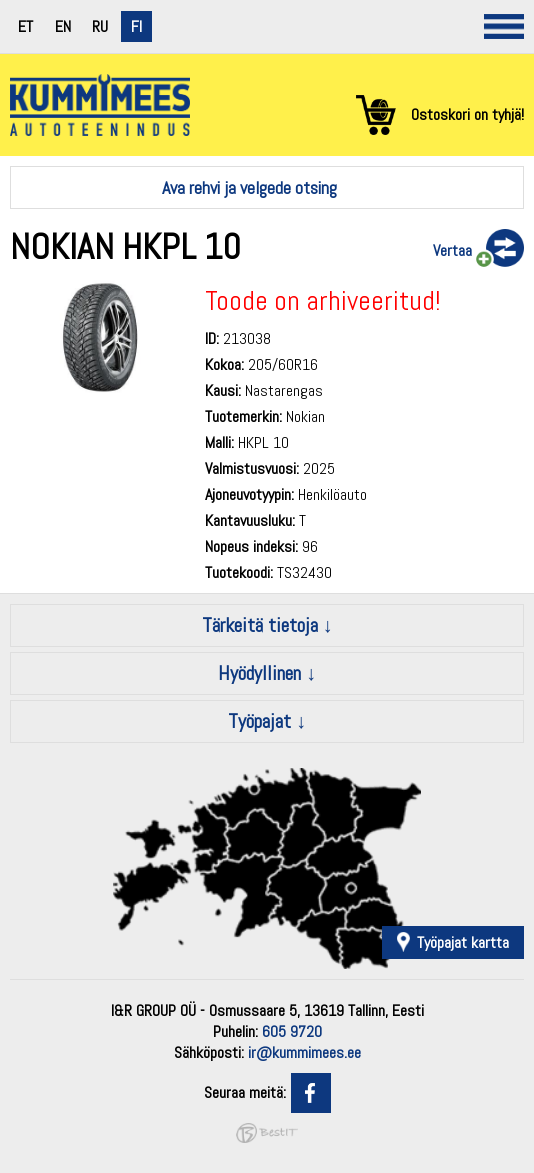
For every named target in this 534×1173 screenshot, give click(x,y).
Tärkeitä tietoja (260, 625)
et (25, 26)
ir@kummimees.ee (304, 1052)
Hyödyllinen (259, 673)
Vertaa (452, 250)
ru (100, 26)
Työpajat (259, 721)
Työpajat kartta (463, 942)
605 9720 (292, 1031)
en (63, 26)
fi (136, 26)
